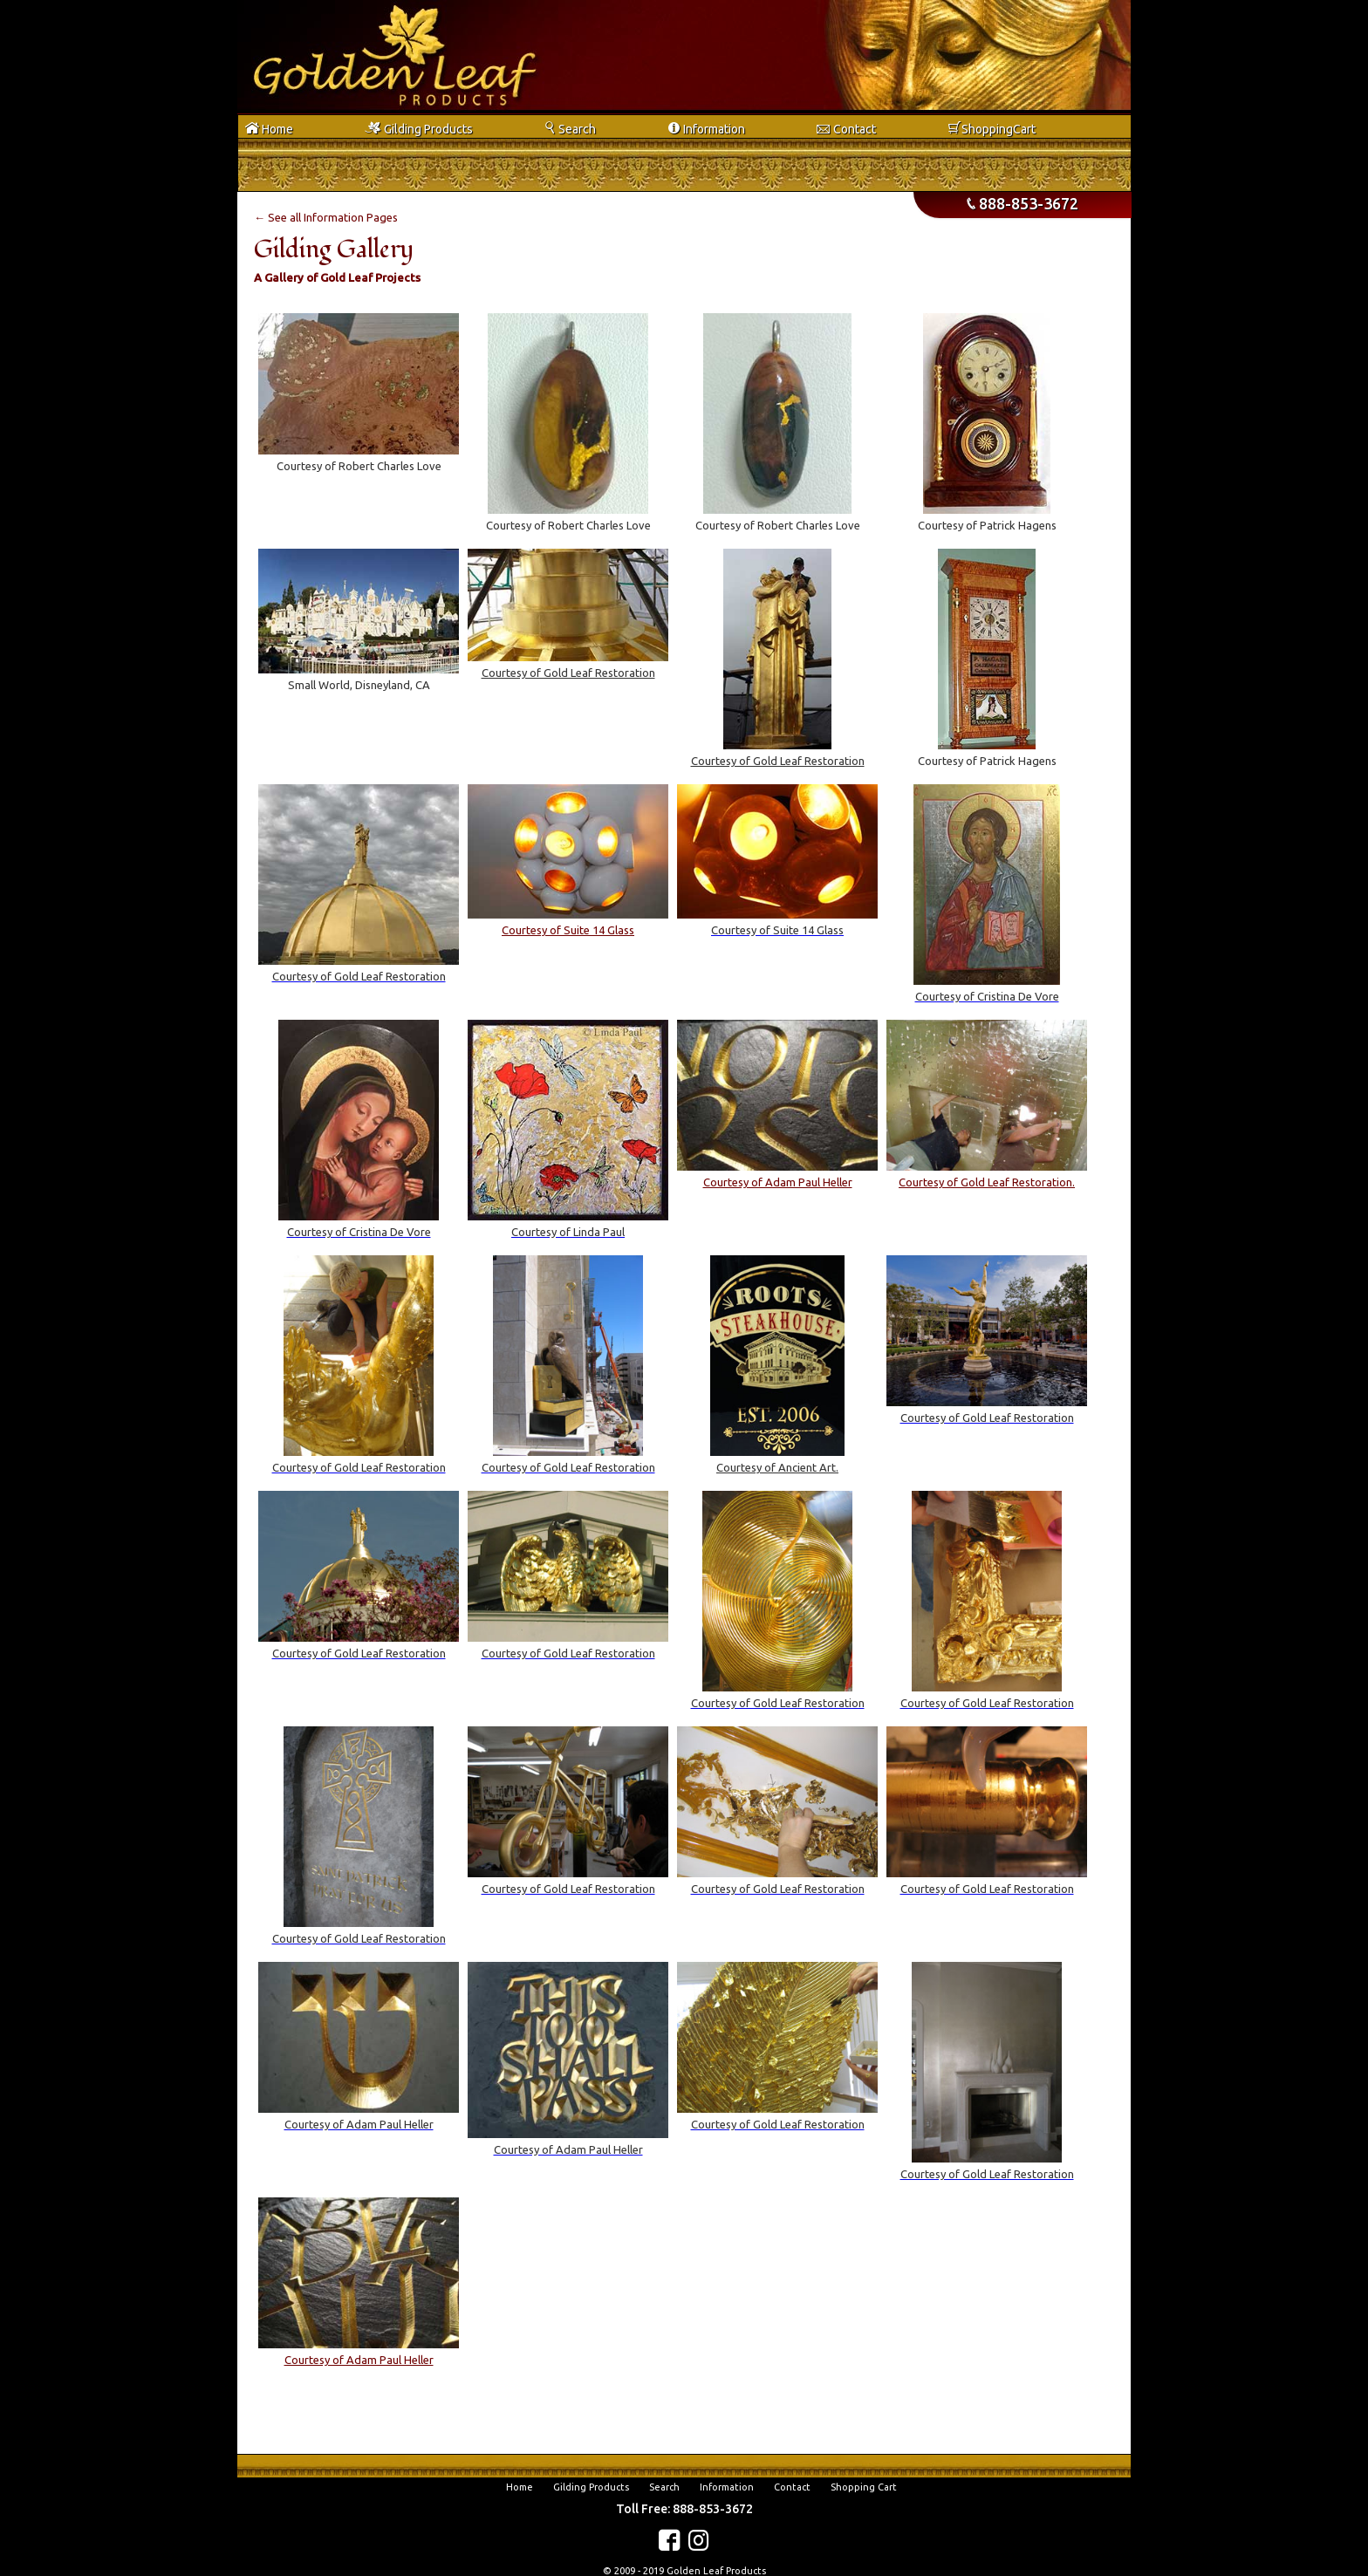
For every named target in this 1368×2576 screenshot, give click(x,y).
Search (664, 2487)
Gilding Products (591, 2487)
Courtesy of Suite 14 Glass (568, 930)
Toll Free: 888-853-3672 (684, 2509)
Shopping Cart (864, 2487)
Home (519, 2487)
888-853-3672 (1022, 203)
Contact (792, 2487)
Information (727, 2487)
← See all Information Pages (326, 217)
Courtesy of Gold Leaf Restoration (568, 672)
